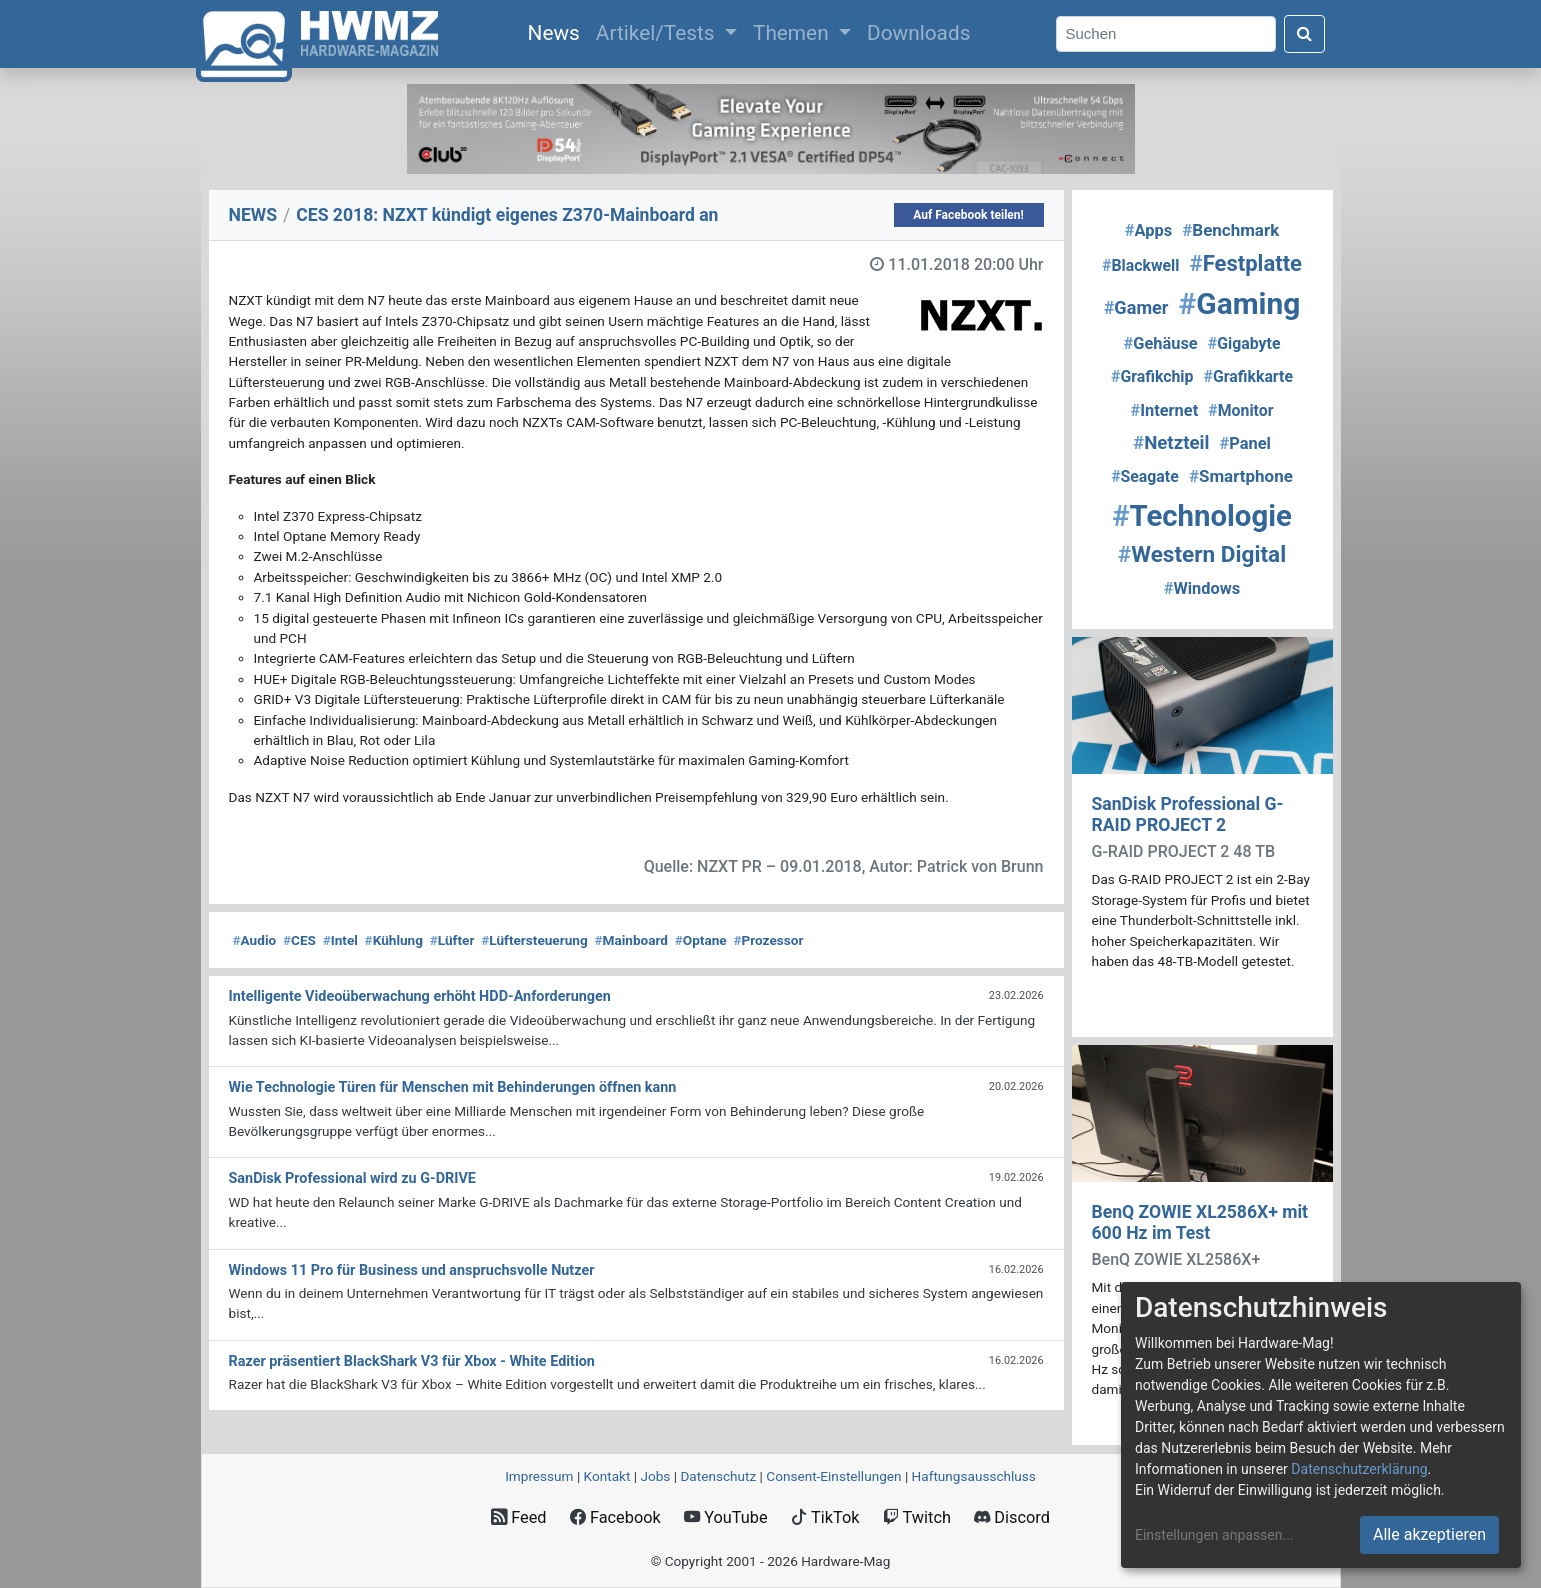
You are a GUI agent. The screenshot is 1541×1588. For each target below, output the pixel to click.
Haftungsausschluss (974, 1476)
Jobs (655, 1476)
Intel (340, 940)
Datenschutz (718, 1476)
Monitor (1240, 410)
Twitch (917, 1517)
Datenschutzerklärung (1359, 1469)
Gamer (1136, 307)
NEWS (253, 215)
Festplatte (1246, 263)
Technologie (1202, 516)
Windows (1202, 588)
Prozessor (768, 940)
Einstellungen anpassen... (1214, 1535)
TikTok (825, 1517)
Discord (1012, 1517)
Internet (1164, 410)
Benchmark (1230, 230)
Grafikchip (1152, 376)
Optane (701, 940)
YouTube (725, 1517)
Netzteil (1171, 443)
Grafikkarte (1248, 376)
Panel (1245, 443)
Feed (518, 1517)
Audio (255, 940)
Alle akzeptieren (1429, 1534)
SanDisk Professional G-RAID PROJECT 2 (1188, 814)
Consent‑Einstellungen (833, 1476)
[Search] (1166, 34)
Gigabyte (1244, 343)
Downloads (918, 33)
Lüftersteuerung (534, 940)
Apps (1148, 230)
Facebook (615, 1517)
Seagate (1145, 476)
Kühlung (394, 940)
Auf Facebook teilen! (968, 215)
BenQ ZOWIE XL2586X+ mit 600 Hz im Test (1200, 1222)
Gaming (1240, 303)
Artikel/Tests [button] (658, 33)
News (558, 31)
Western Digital (1202, 554)
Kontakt (607, 1476)
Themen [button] (793, 33)
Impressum (539, 1476)
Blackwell (1140, 265)
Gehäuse (1161, 343)
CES (299, 940)
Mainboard (631, 940)
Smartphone (1241, 476)
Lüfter (452, 940)
